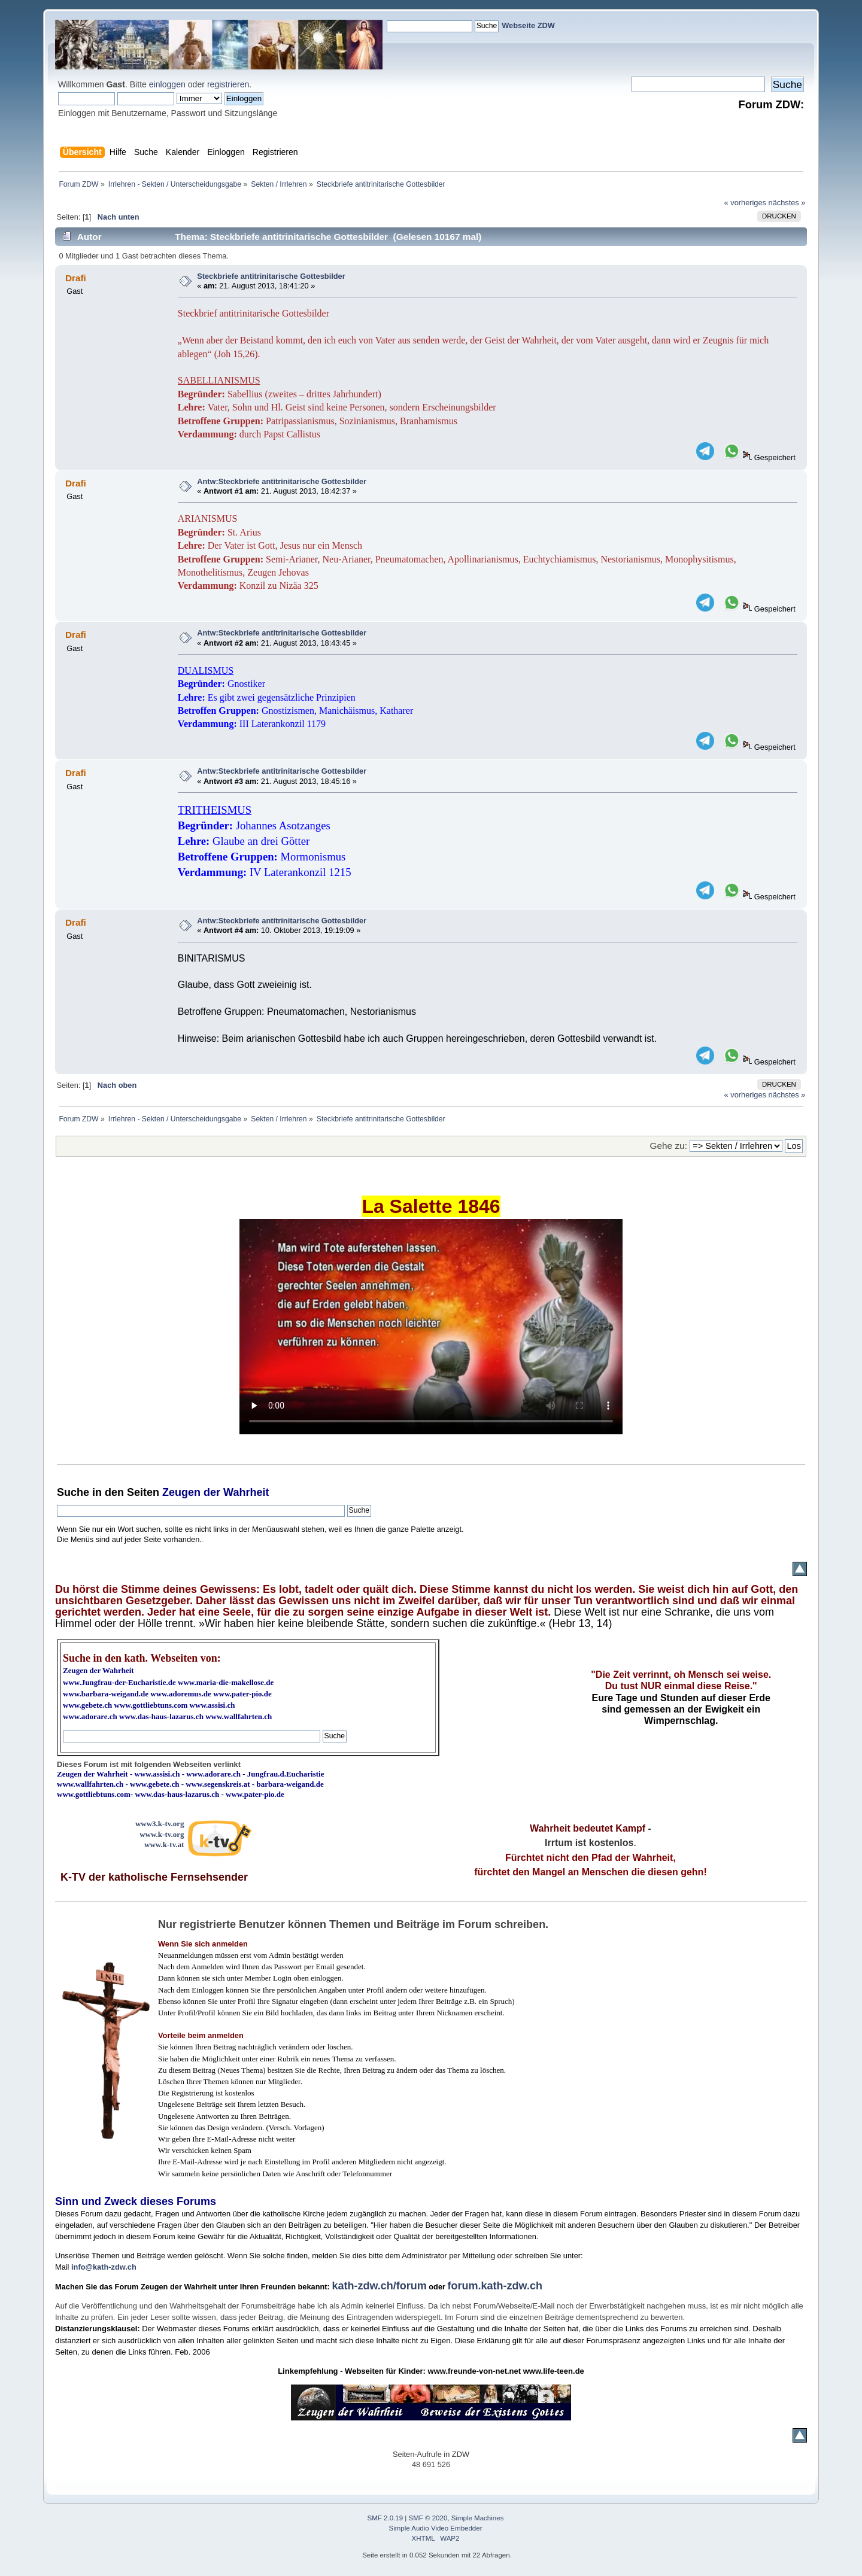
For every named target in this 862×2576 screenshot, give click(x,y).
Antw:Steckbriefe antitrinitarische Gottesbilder (281, 481)
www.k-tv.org (161, 1834)
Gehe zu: (668, 1146)
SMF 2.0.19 (385, 2518)
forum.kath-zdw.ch (495, 2286)
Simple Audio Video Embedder (435, 2528)
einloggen (167, 84)
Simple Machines (477, 2518)
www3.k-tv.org (159, 1823)
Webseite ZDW (528, 25)
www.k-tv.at (164, 1844)
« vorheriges (745, 202)
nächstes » (787, 202)
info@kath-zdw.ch (103, 2266)
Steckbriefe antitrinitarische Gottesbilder (271, 276)
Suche (73, 1492)
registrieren (228, 84)
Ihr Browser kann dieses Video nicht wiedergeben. (431, 1326)
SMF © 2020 (428, 2518)
